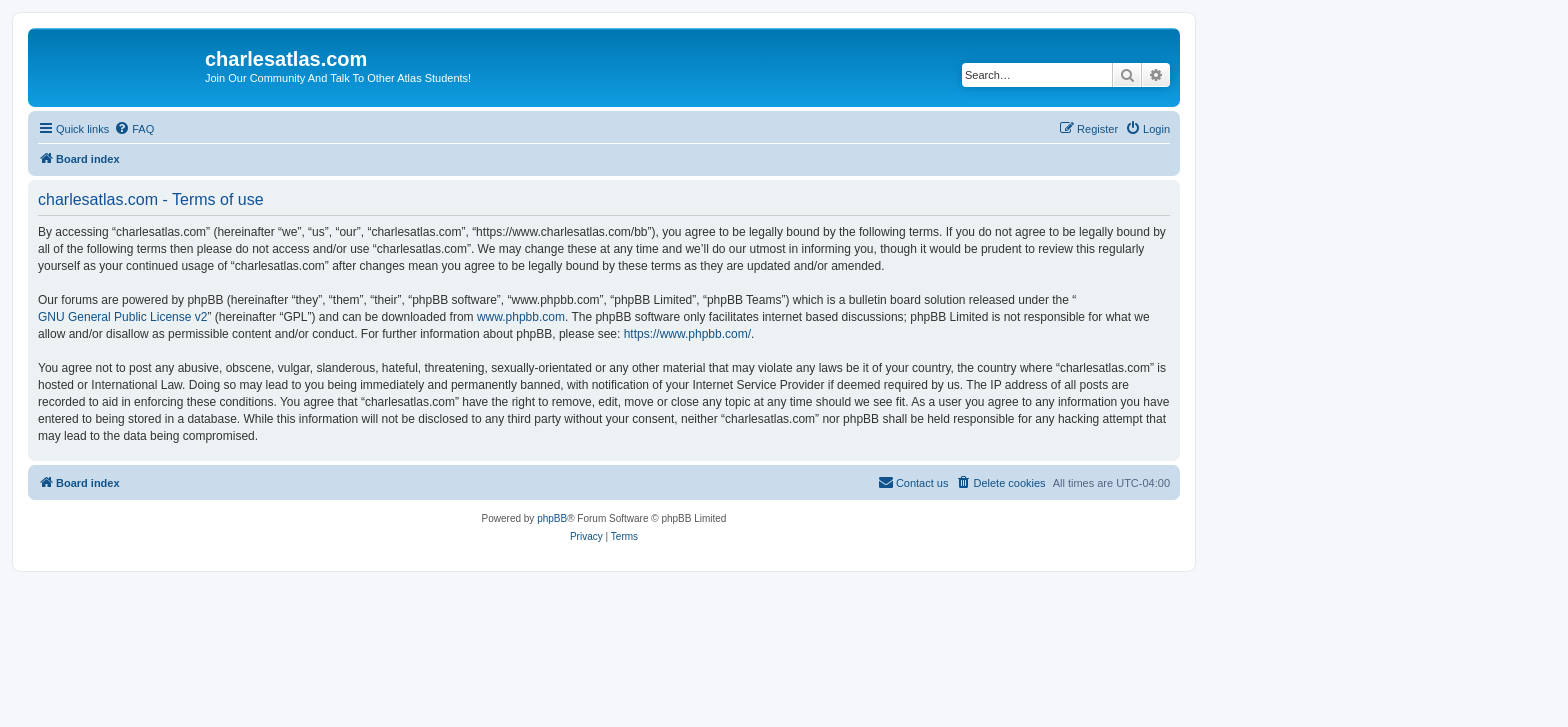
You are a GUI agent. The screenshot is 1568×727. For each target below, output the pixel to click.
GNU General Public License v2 (122, 317)
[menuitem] (134, 129)
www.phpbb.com (521, 317)
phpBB (552, 518)
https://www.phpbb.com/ (687, 334)
